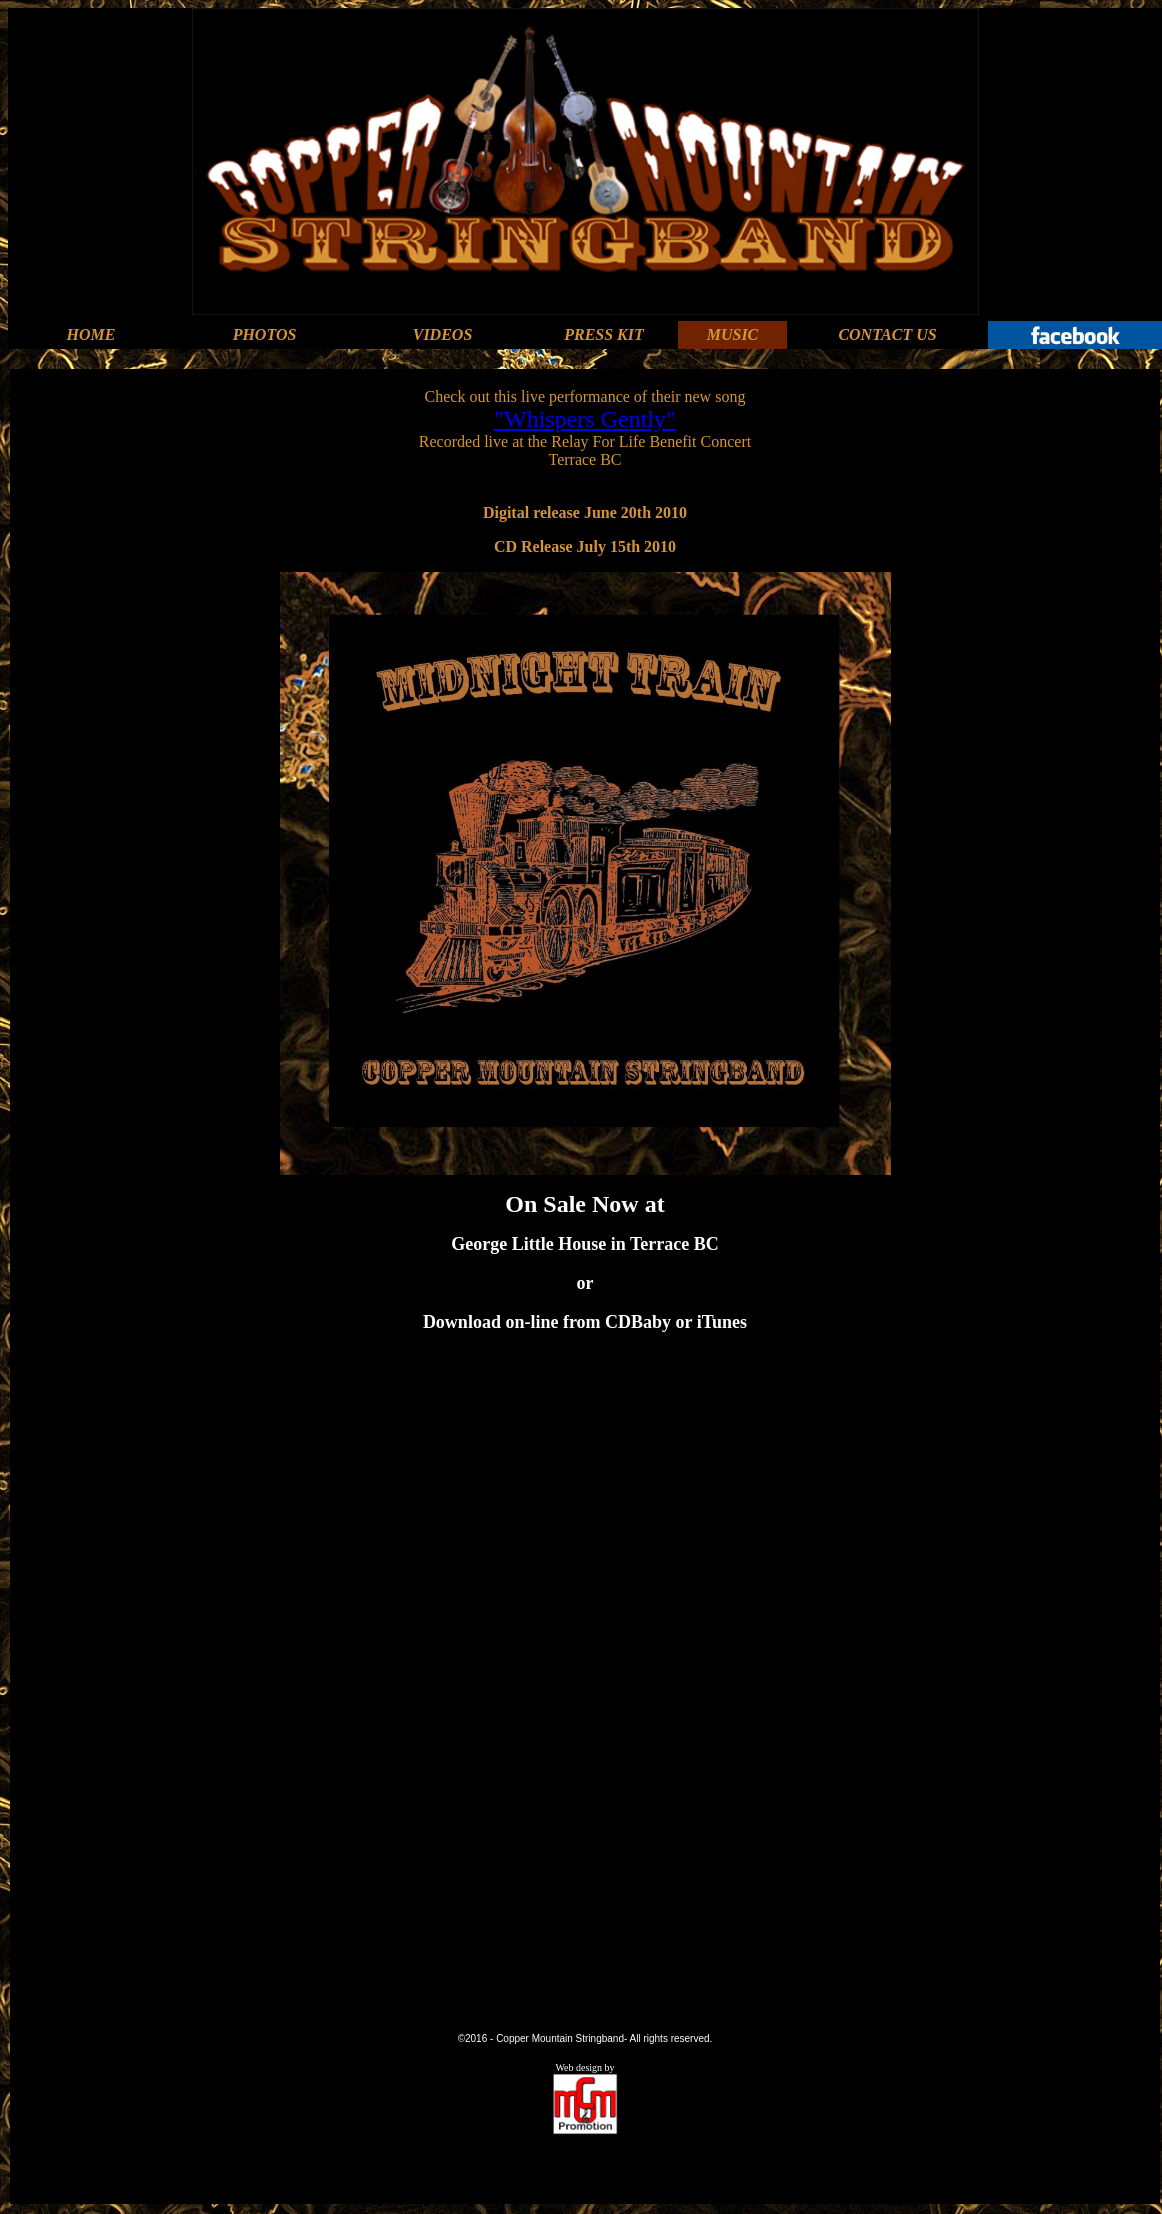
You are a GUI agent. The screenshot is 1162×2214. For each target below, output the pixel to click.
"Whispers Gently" (585, 419)
